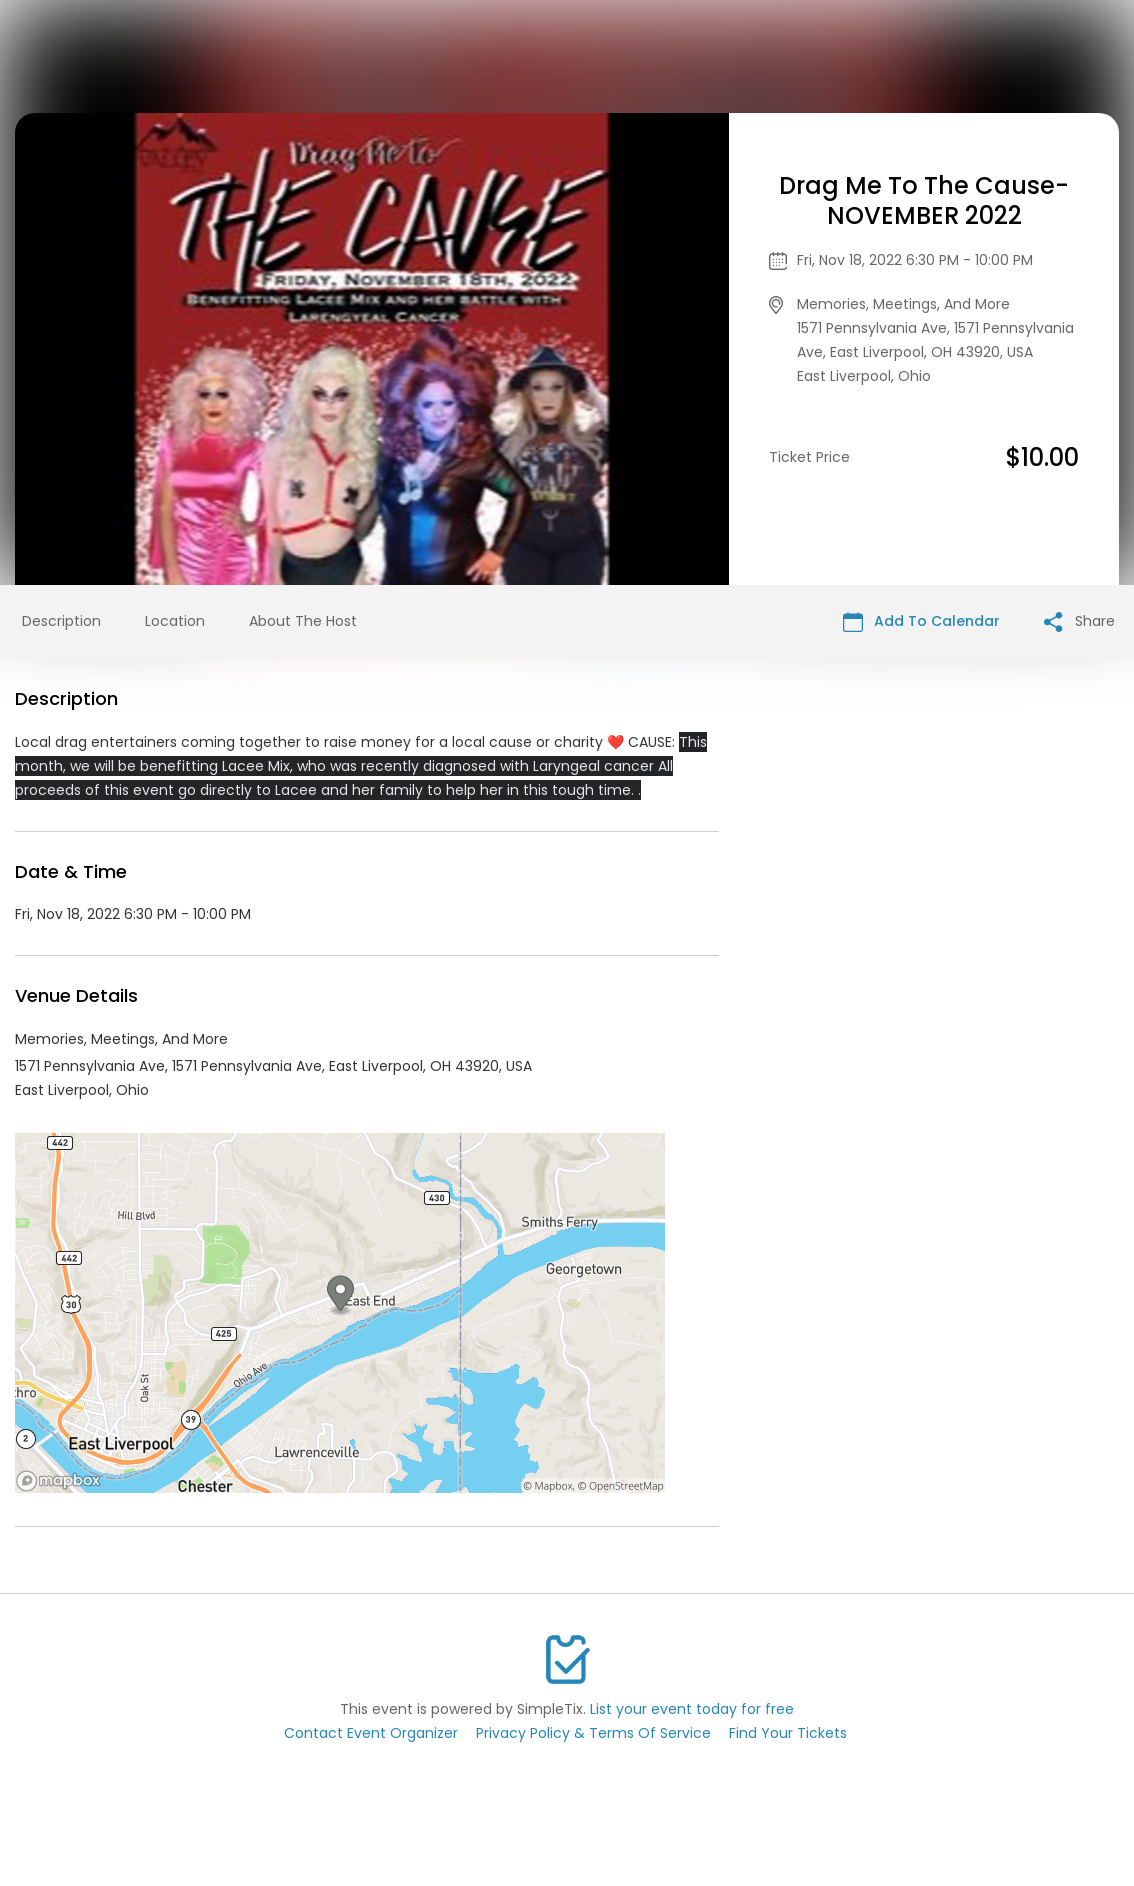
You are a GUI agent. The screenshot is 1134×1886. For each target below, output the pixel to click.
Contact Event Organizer (371, 1733)
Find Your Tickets (788, 1733)
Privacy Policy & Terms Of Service (593, 1733)
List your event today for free (692, 1709)
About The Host (303, 621)
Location (175, 621)
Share (1079, 621)
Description (61, 621)
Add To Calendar (921, 621)
